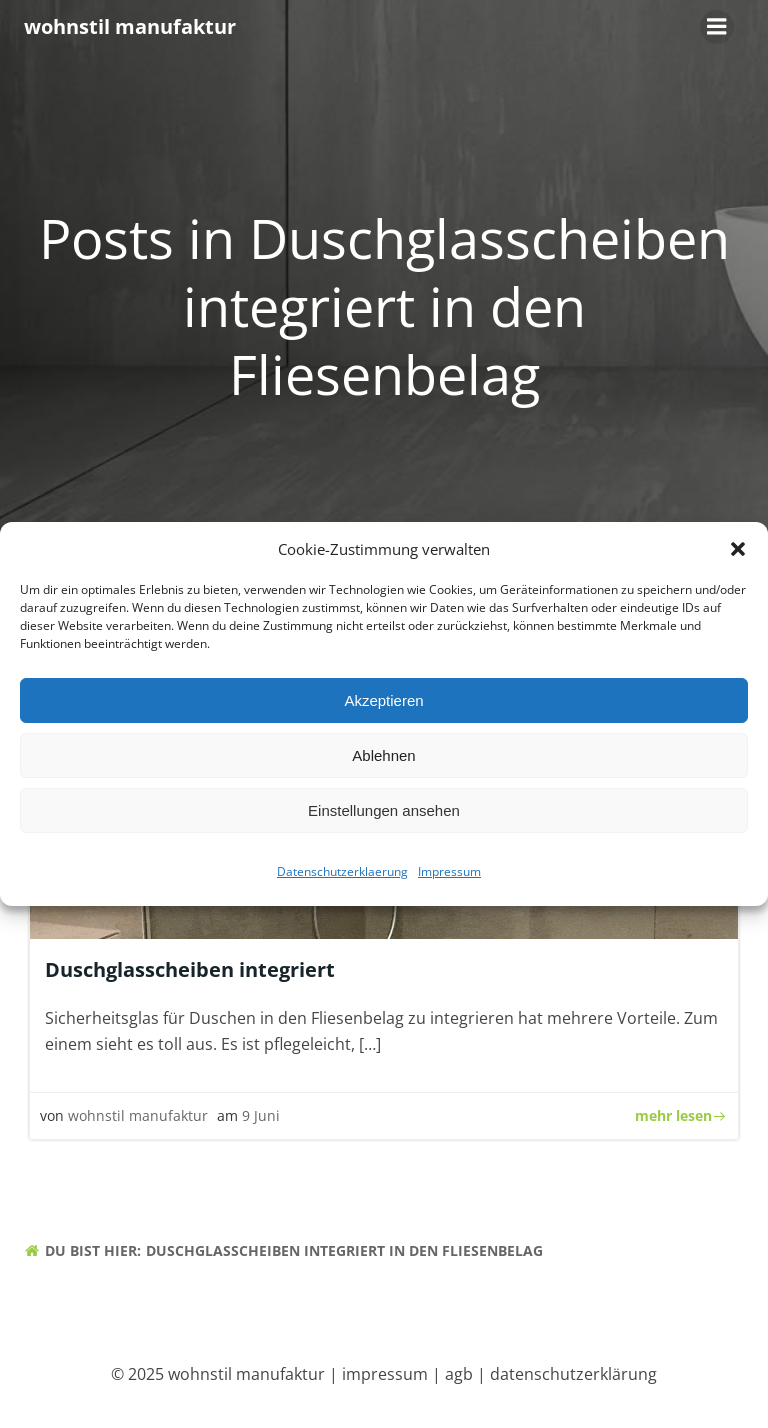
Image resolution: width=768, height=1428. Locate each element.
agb (459, 1374)
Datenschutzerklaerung (342, 876)
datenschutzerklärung (573, 1374)
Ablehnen (383, 760)
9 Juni (261, 1115)
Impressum (449, 876)
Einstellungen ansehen (384, 815)
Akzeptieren (383, 705)
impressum (385, 1374)
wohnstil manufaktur (138, 1115)
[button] (738, 554)
